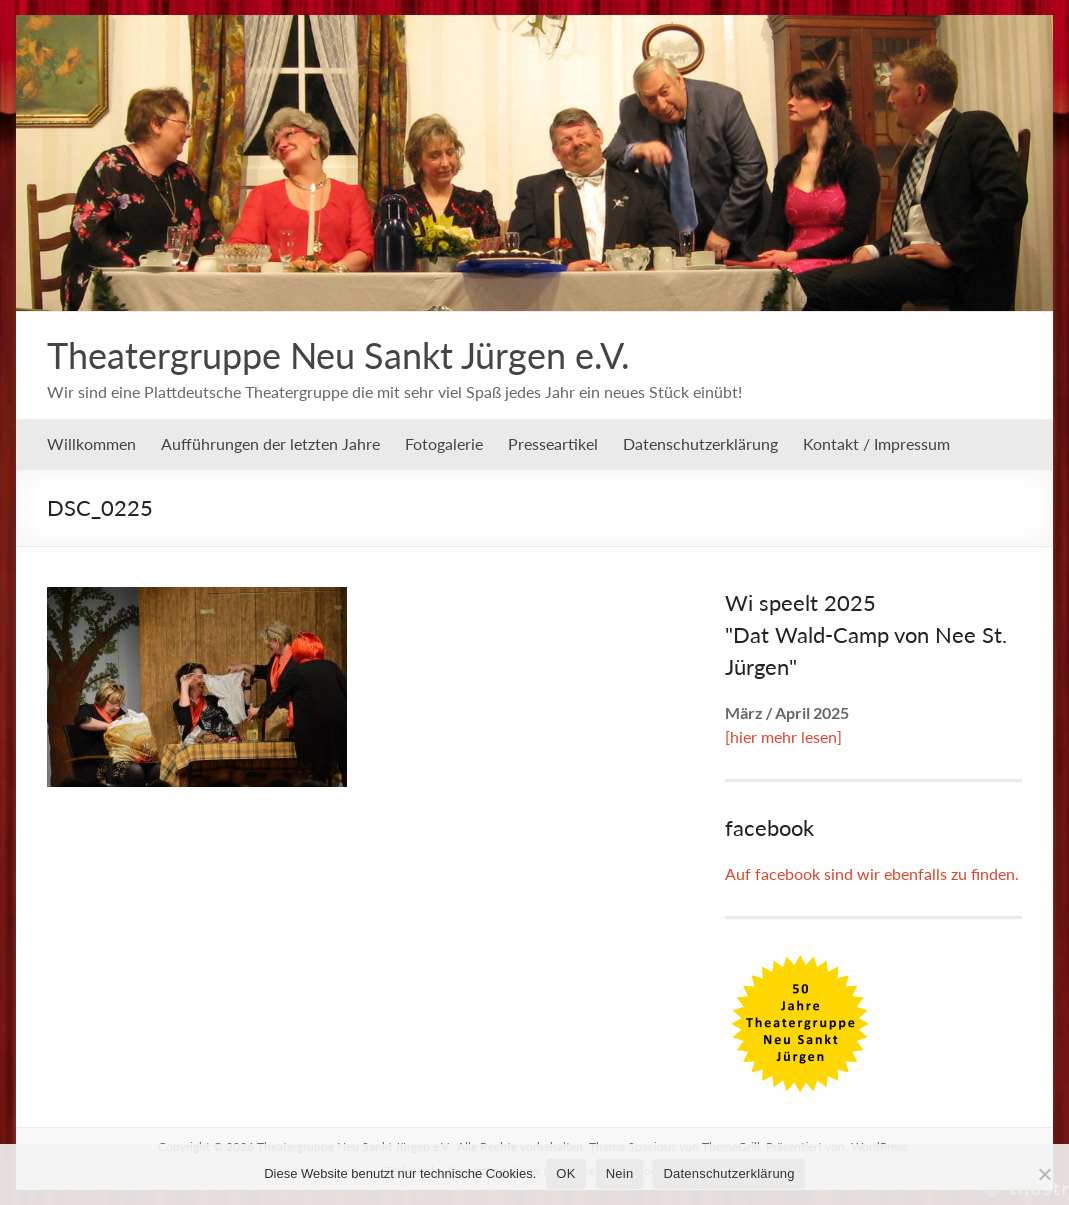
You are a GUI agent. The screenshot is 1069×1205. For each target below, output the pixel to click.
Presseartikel (553, 443)
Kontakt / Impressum (876, 443)
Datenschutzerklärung (700, 443)
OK (565, 1173)
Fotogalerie (444, 443)
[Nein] (1044, 1174)
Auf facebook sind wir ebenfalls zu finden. (872, 873)
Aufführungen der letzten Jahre (270, 443)
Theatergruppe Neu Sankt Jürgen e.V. (338, 355)
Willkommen (91, 443)
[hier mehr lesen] (783, 736)
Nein (620, 1173)
